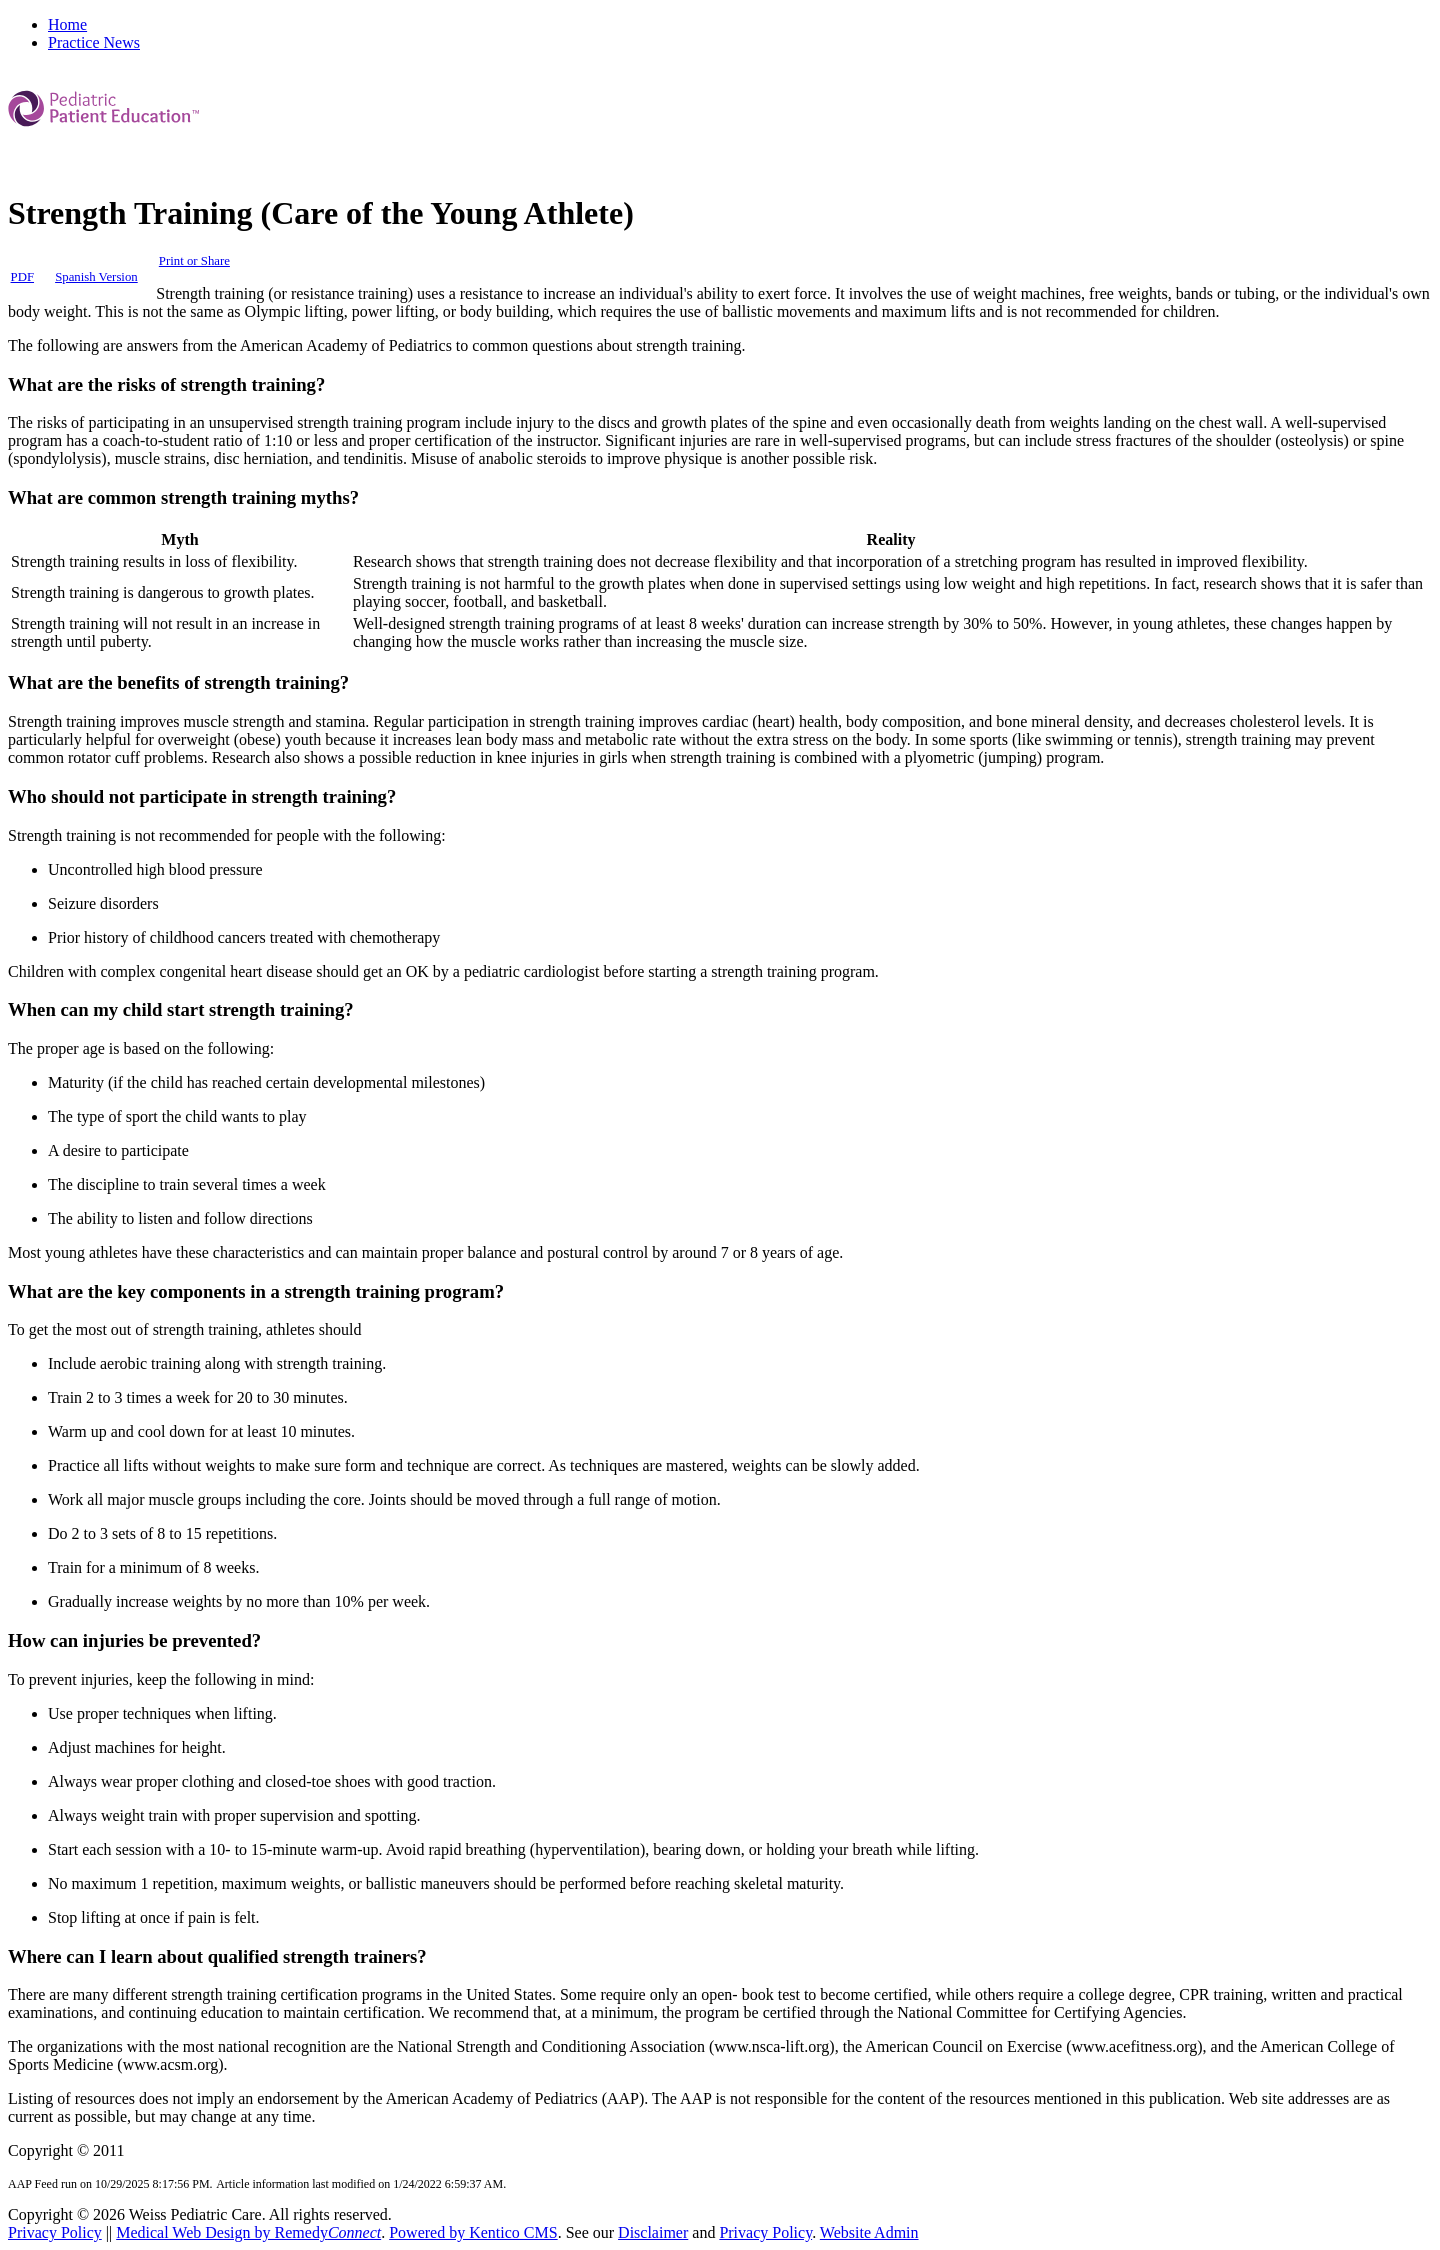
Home (67, 24)
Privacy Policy (55, 2232)
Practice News (94, 42)
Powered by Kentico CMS (473, 2232)
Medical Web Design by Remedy (248, 2232)
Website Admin (869, 2232)
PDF (22, 277)
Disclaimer (653, 2232)
